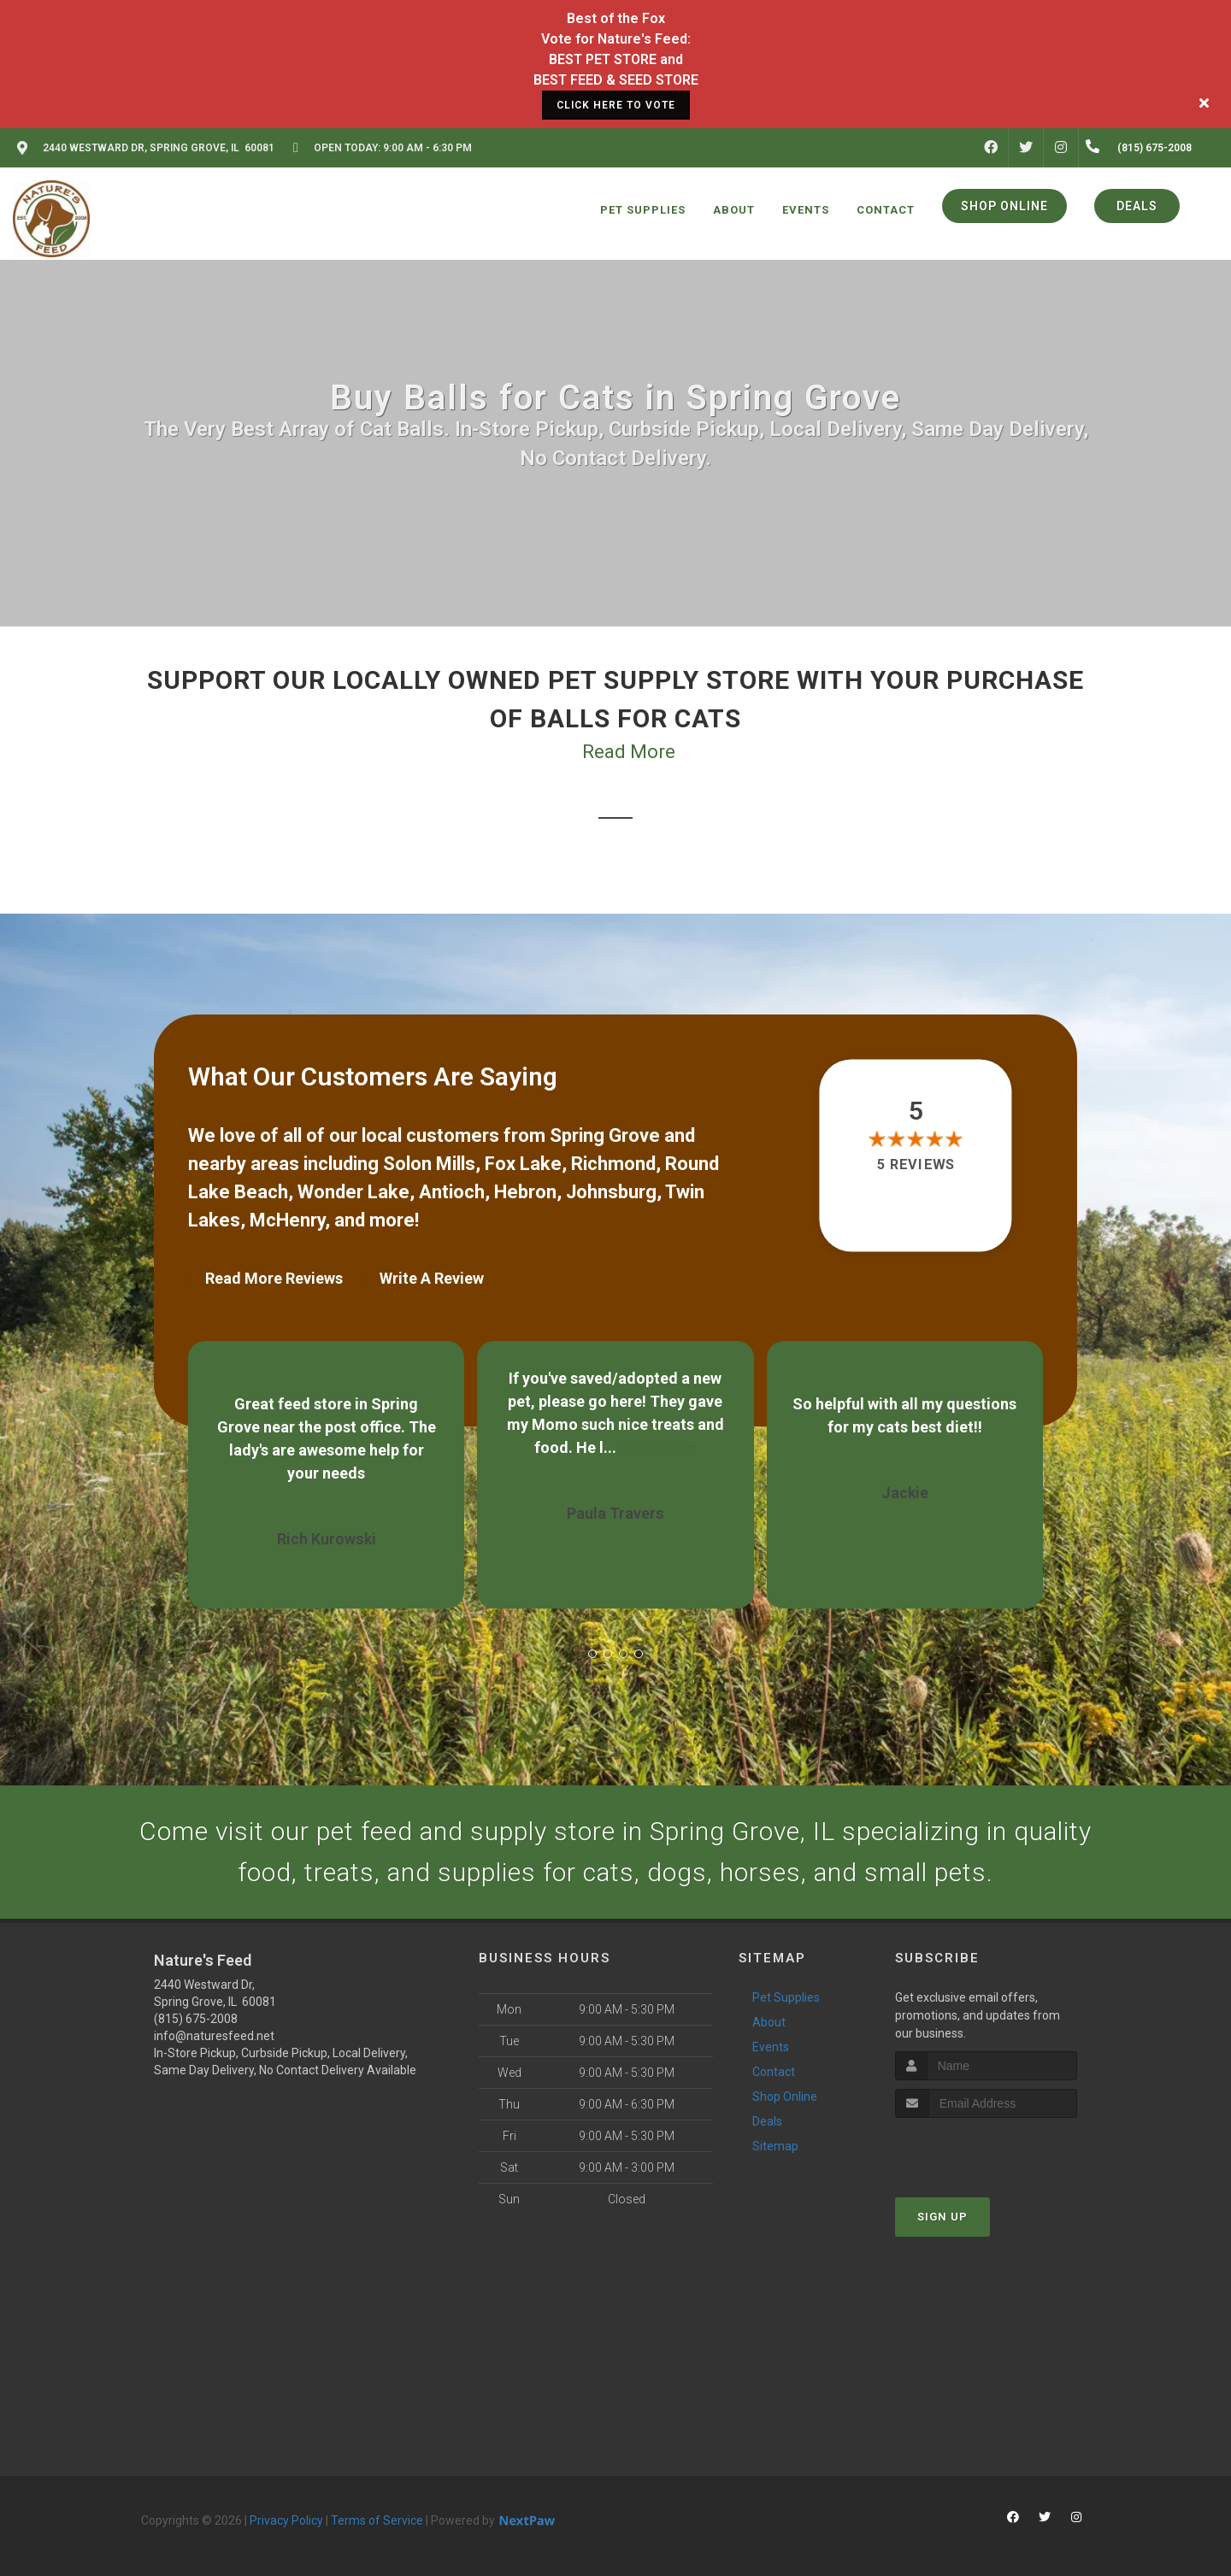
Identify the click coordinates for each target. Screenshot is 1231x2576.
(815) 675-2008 (196, 2019)
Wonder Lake (353, 1192)
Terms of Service (377, 2520)
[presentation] (986, 2149)
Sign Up (942, 2216)
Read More (628, 751)
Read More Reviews (274, 1278)
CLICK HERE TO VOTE (616, 105)
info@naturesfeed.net (214, 2036)
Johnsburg (611, 1192)
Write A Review (432, 1278)
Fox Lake (523, 1163)
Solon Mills (429, 1163)
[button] (592, 1654)
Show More (658, 1447)
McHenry (287, 1220)
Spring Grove (605, 1135)
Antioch (452, 1192)
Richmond (613, 1163)
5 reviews (916, 1164)
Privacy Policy (286, 2520)
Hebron (525, 1192)
